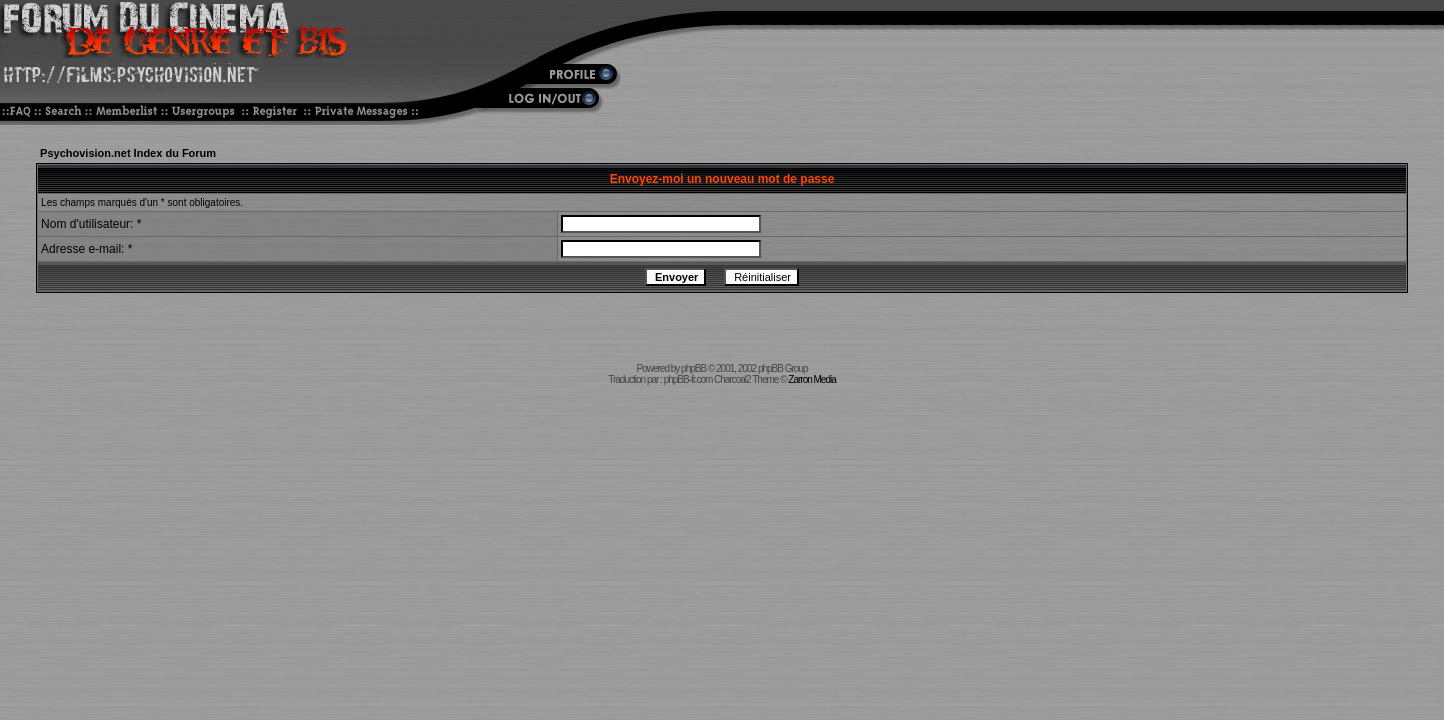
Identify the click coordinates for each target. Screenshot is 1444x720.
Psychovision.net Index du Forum (128, 153)
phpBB (693, 368)
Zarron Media (811, 379)
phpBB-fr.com (688, 379)
